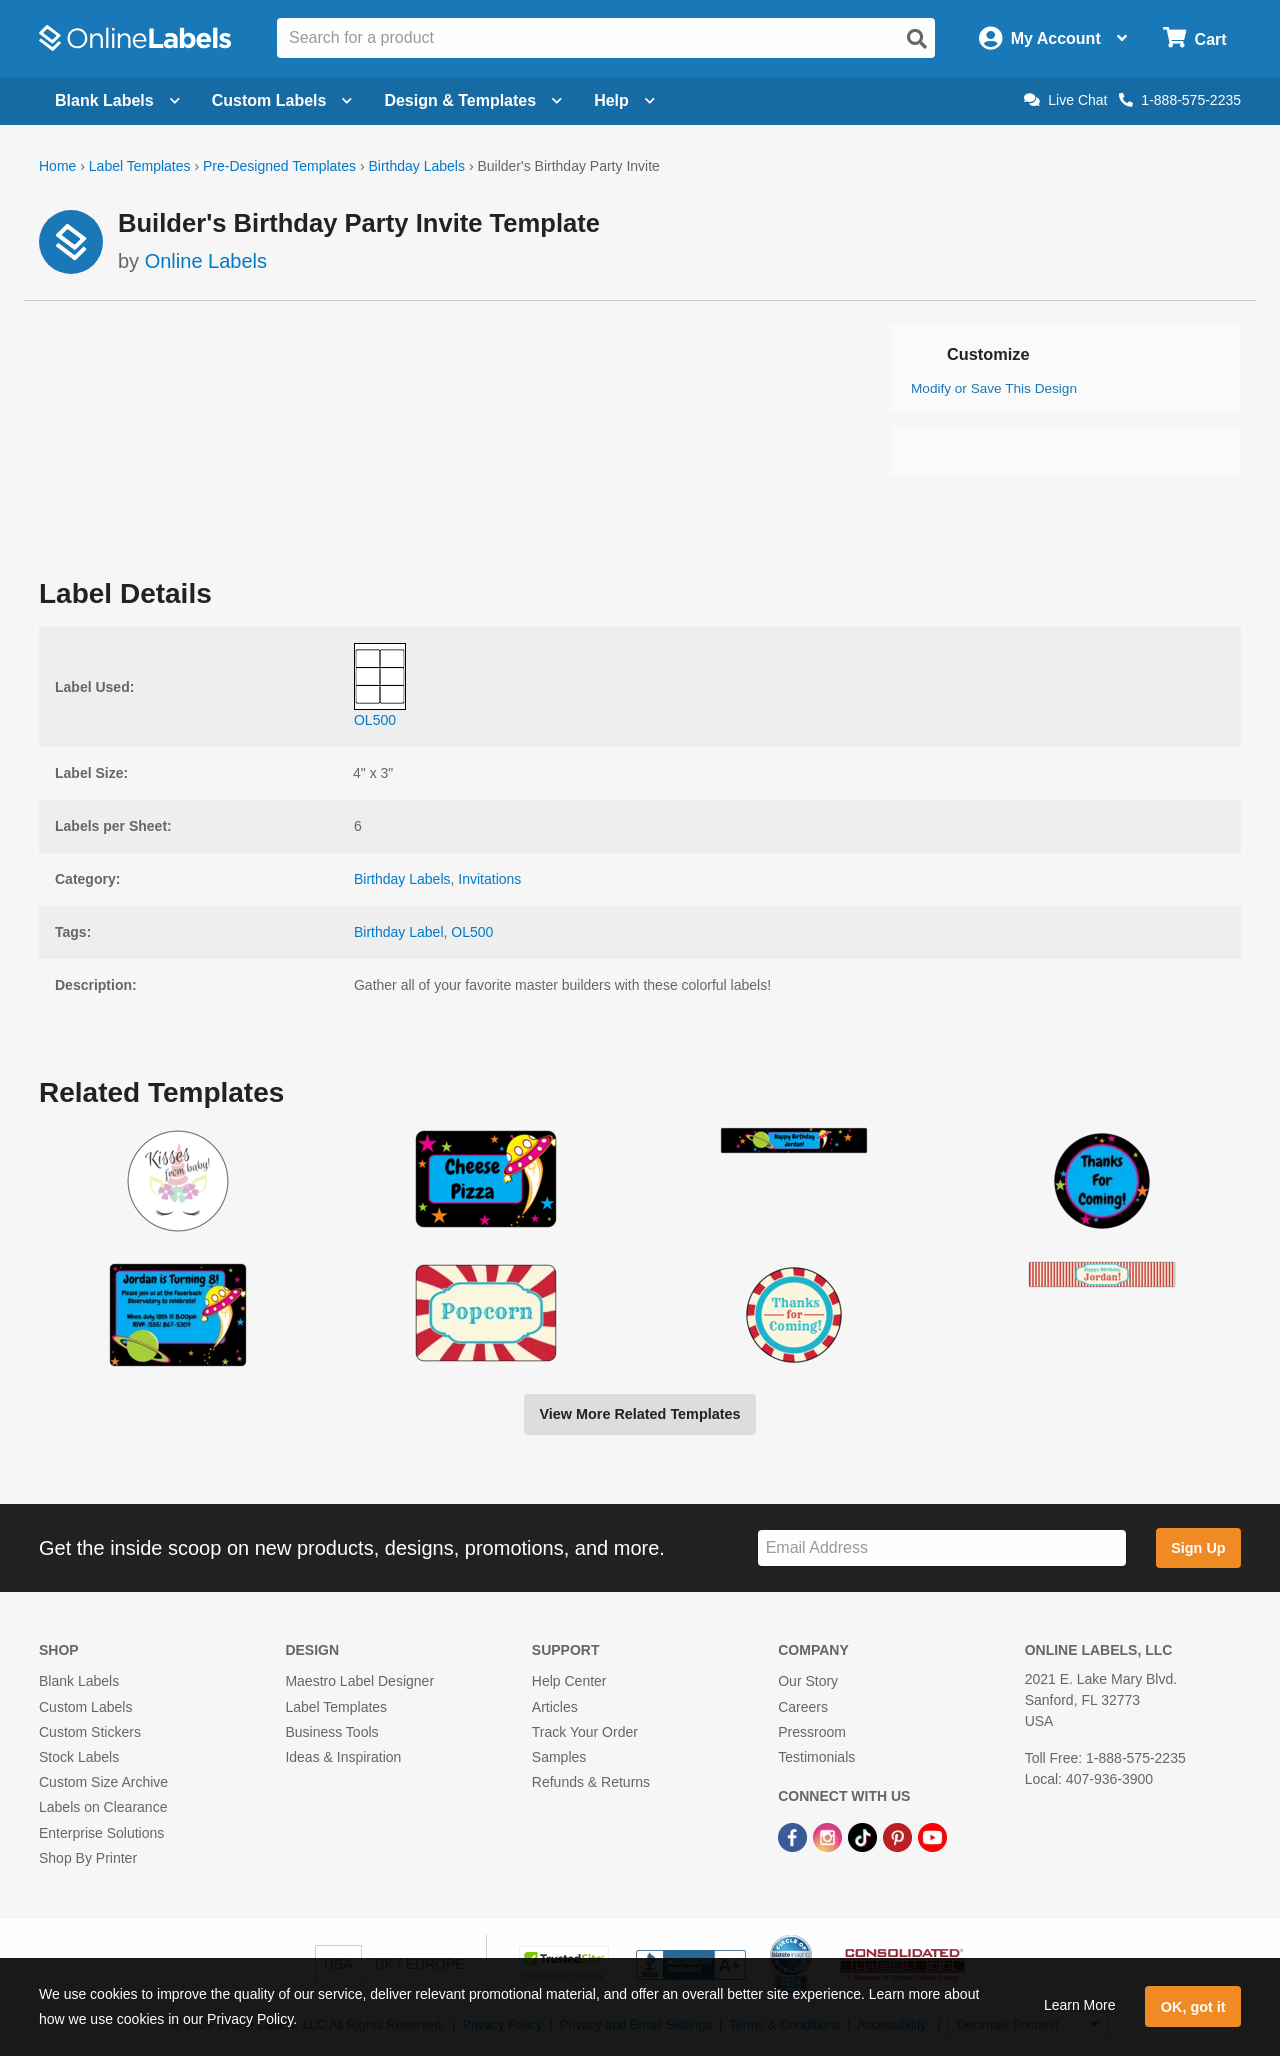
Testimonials (816, 1757)
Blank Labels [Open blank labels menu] (117, 100)
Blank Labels (79, 1681)
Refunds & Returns (591, 1782)
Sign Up (1198, 1548)
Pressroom (812, 1732)
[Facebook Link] (794, 1836)
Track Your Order (585, 1732)
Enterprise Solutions (101, 1833)
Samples (559, 1757)
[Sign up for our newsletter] (942, 1548)
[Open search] (917, 39)
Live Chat (1065, 100)
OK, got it (1193, 2007)
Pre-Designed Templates (279, 166)
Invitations (489, 879)
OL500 (472, 932)
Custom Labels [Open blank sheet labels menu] (282, 100)
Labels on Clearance (103, 1807)
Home (57, 166)
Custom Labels (85, 1707)
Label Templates (140, 166)
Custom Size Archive (103, 1782)
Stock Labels (79, 1757)
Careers (803, 1707)
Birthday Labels (416, 166)
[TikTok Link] (864, 1836)
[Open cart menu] (1194, 38)
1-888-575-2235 (1180, 100)
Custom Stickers (90, 1732)
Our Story (808, 1681)
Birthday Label (399, 932)
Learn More (1080, 2005)
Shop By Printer (88, 1858)
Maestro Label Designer (359, 1681)
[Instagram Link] (829, 1836)
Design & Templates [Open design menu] (473, 100)
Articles (555, 1707)
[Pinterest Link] (899, 1836)
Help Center (569, 1681)
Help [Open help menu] (624, 100)
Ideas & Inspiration (343, 1757)
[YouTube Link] (932, 1836)
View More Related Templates (639, 1414)
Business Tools (331, 1732)
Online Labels (206, 261)
